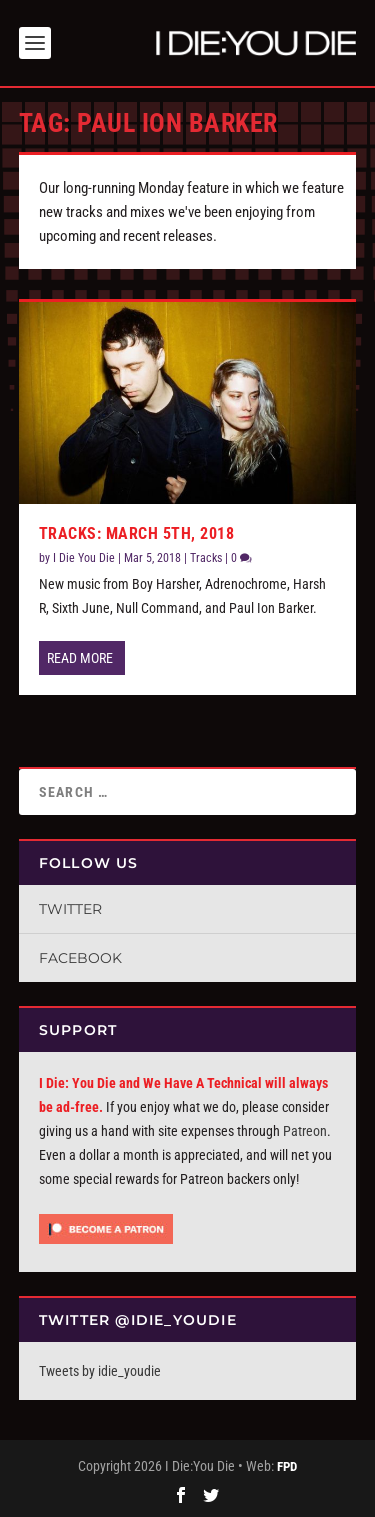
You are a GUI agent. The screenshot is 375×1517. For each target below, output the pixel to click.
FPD (287, 1466)
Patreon (305, 1131)
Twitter (70, 909)
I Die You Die (84, 558)
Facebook (80, 958)
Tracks (206, 558)
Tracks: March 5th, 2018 (137, 533)
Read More (80, 658)
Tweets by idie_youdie (100, 1371)
